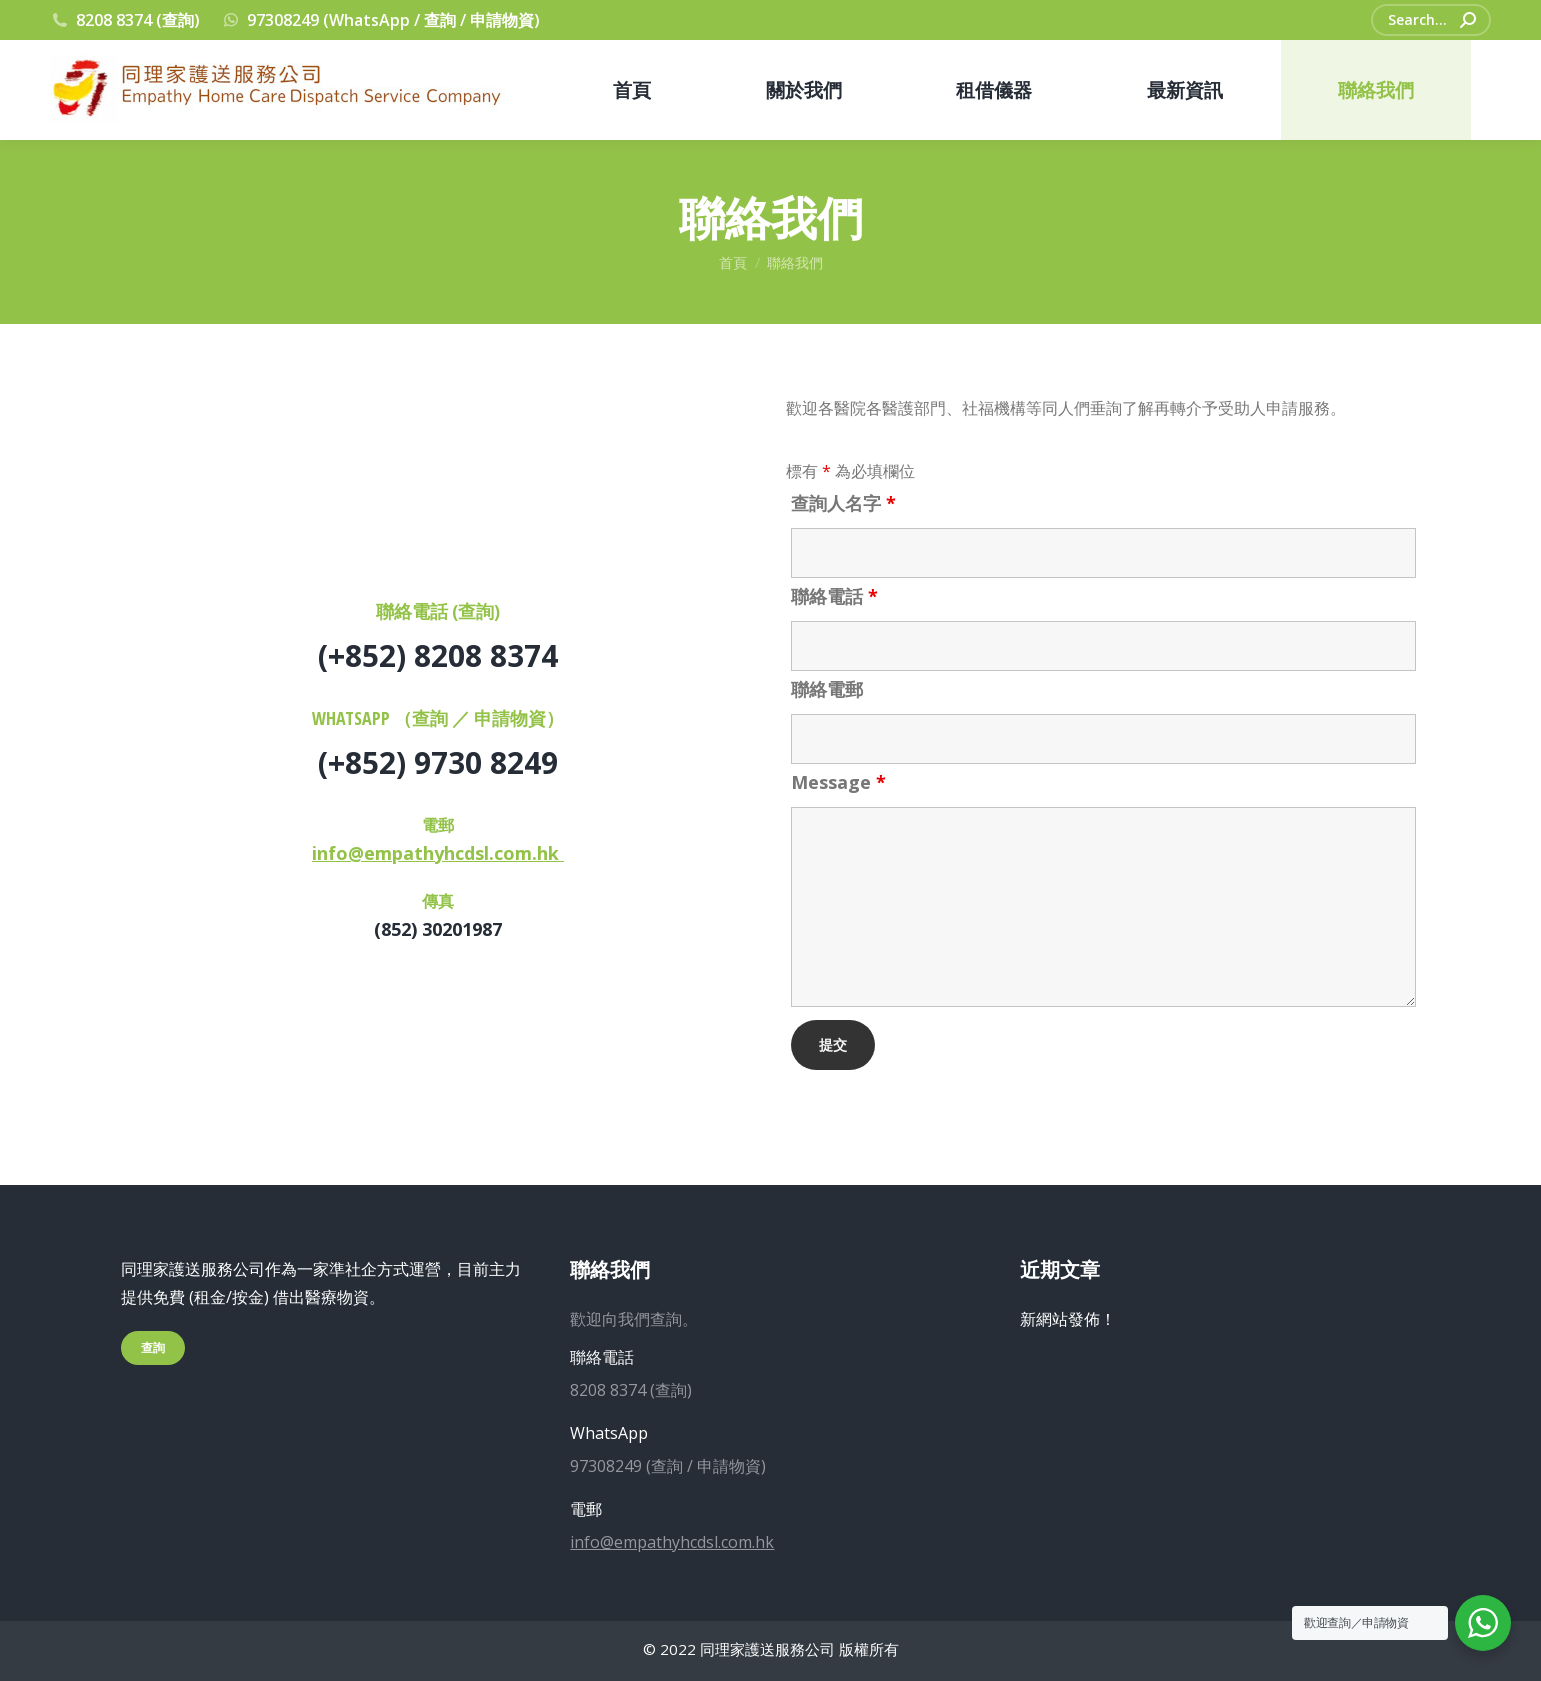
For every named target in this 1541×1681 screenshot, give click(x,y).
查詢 (153, 1347)
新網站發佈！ (1068, 1319)
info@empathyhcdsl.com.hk (438, 853)
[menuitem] (632, 90)
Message (838, 782)
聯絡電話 (834, 596)
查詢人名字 (843, 503)
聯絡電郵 (827, 689)
